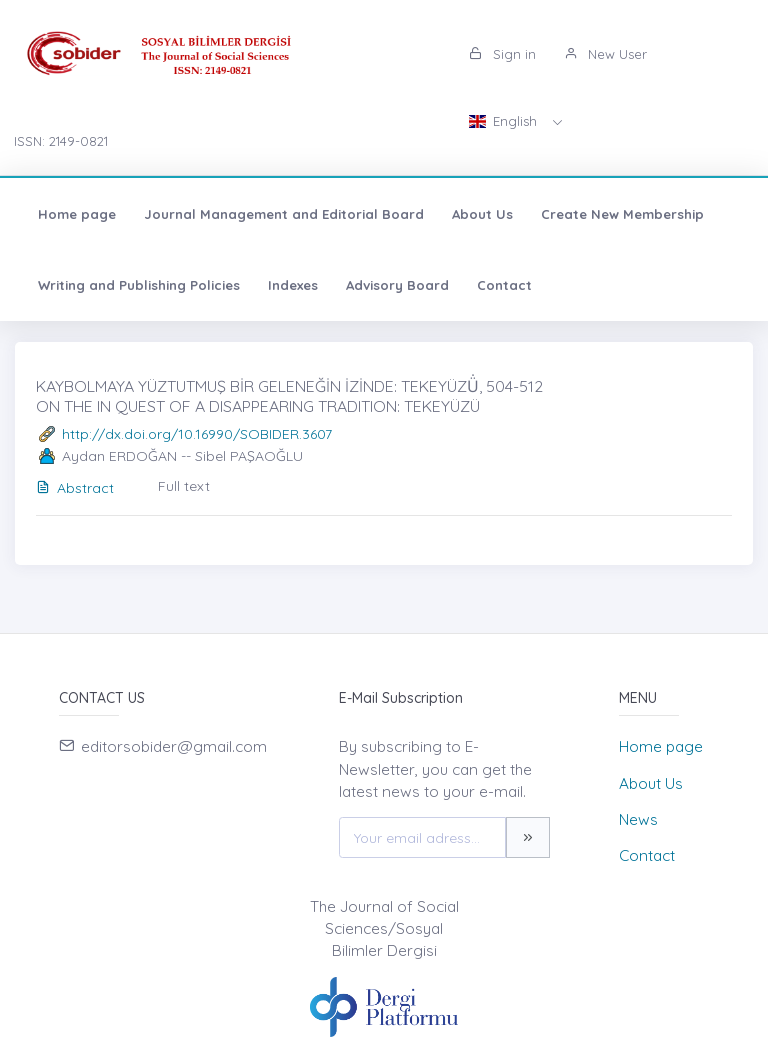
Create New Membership (622, 214)
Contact (504, 285)
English (505, 121)
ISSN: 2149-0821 (61, 141)
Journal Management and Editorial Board (284, 214)
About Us (482, 214)
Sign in (502, 54)
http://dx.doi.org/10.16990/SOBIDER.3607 (197, 434)
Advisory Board (397, 285)
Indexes (293, 285)
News (638, 819)
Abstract (75, 488)
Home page (77, 214)
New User (605, 54)
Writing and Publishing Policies (139, 285)
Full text (184, 486)
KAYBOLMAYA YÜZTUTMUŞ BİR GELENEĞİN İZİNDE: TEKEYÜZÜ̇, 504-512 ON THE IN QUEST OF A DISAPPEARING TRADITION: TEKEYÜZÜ (289, 395)
